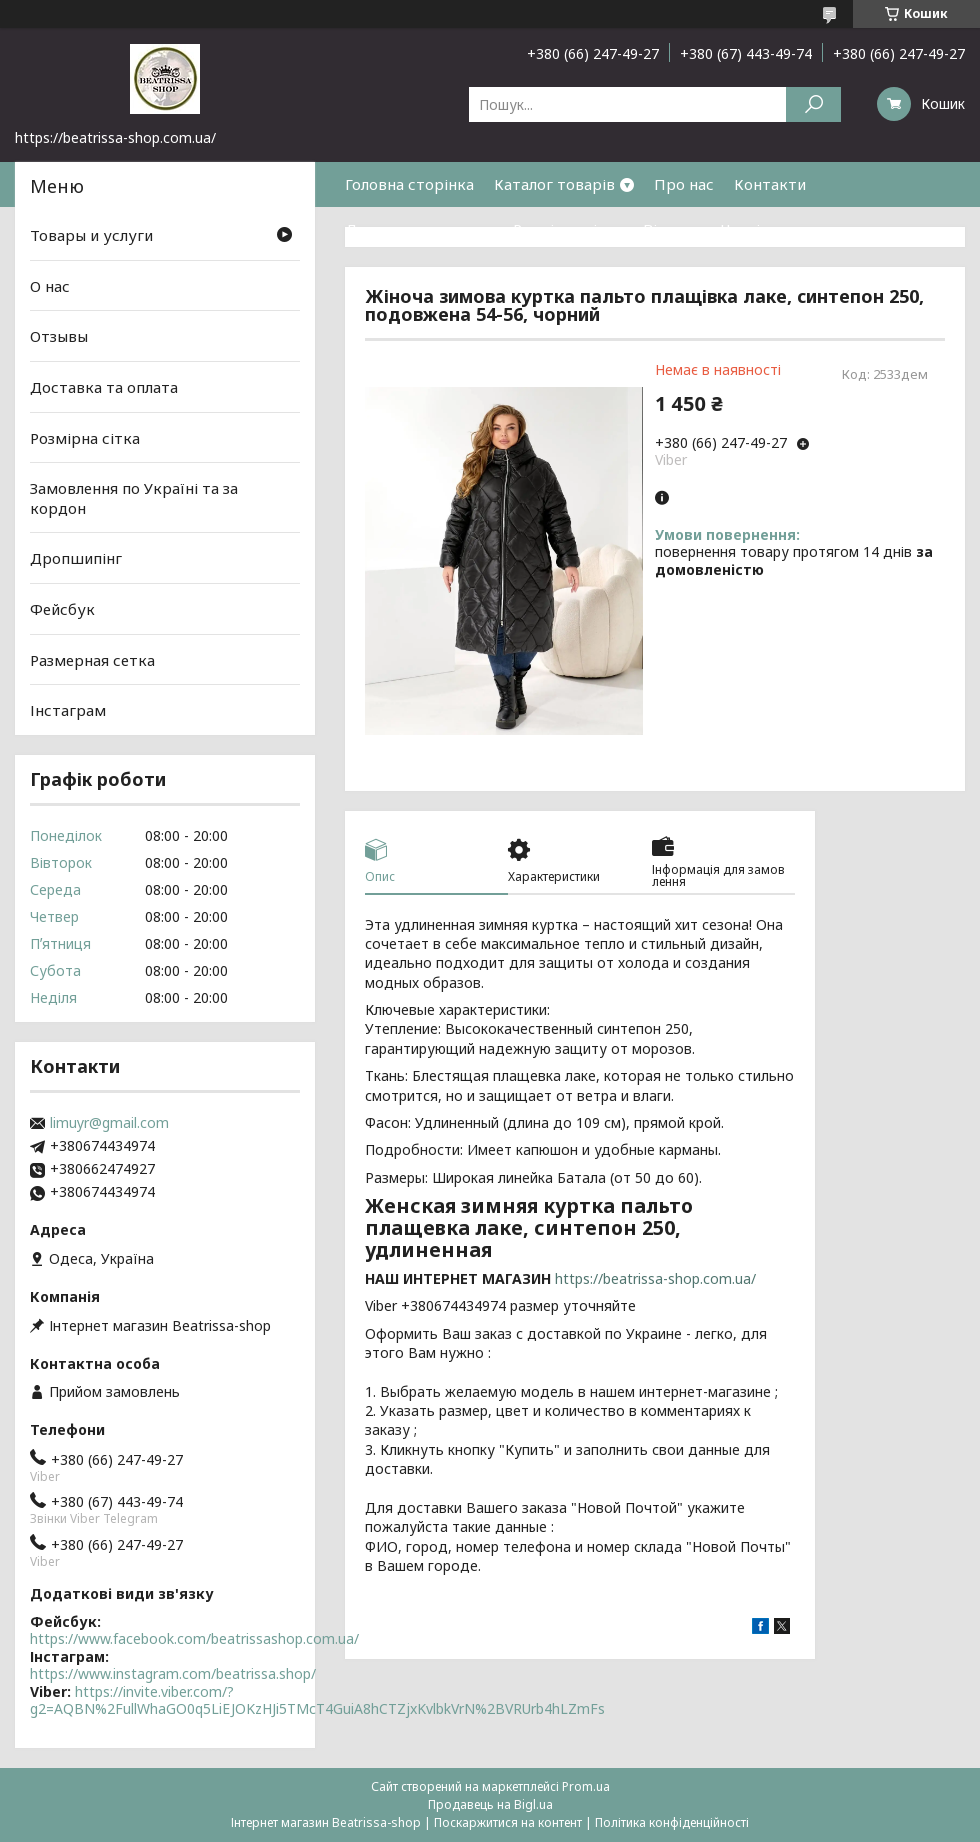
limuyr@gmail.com (109, 1123)
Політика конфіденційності (672, 1822)
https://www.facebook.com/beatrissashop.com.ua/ (194, 1638)
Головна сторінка (409, 184)
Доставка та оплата (419, 229)
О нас (50, 286)
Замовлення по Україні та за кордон (134, 498)
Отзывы (59, 336)
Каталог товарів (554, 184)
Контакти (770, 184)
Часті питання (773, 229)
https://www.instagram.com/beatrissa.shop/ (173, 1673)
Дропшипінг (76, 558)
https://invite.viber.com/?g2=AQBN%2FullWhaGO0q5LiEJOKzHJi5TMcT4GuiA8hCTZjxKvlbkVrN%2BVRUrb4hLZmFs (317, 1700)
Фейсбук (62, 609)
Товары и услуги (91, 235)
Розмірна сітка (568, 229)
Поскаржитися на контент (508, 1822)
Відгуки (672, 229)
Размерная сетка (92, 660)
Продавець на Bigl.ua (490, 1804)
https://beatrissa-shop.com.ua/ (655, 1278)
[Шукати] (813, 104)
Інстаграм (68, 710)
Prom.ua (586, 1786)
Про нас (684, 184)
